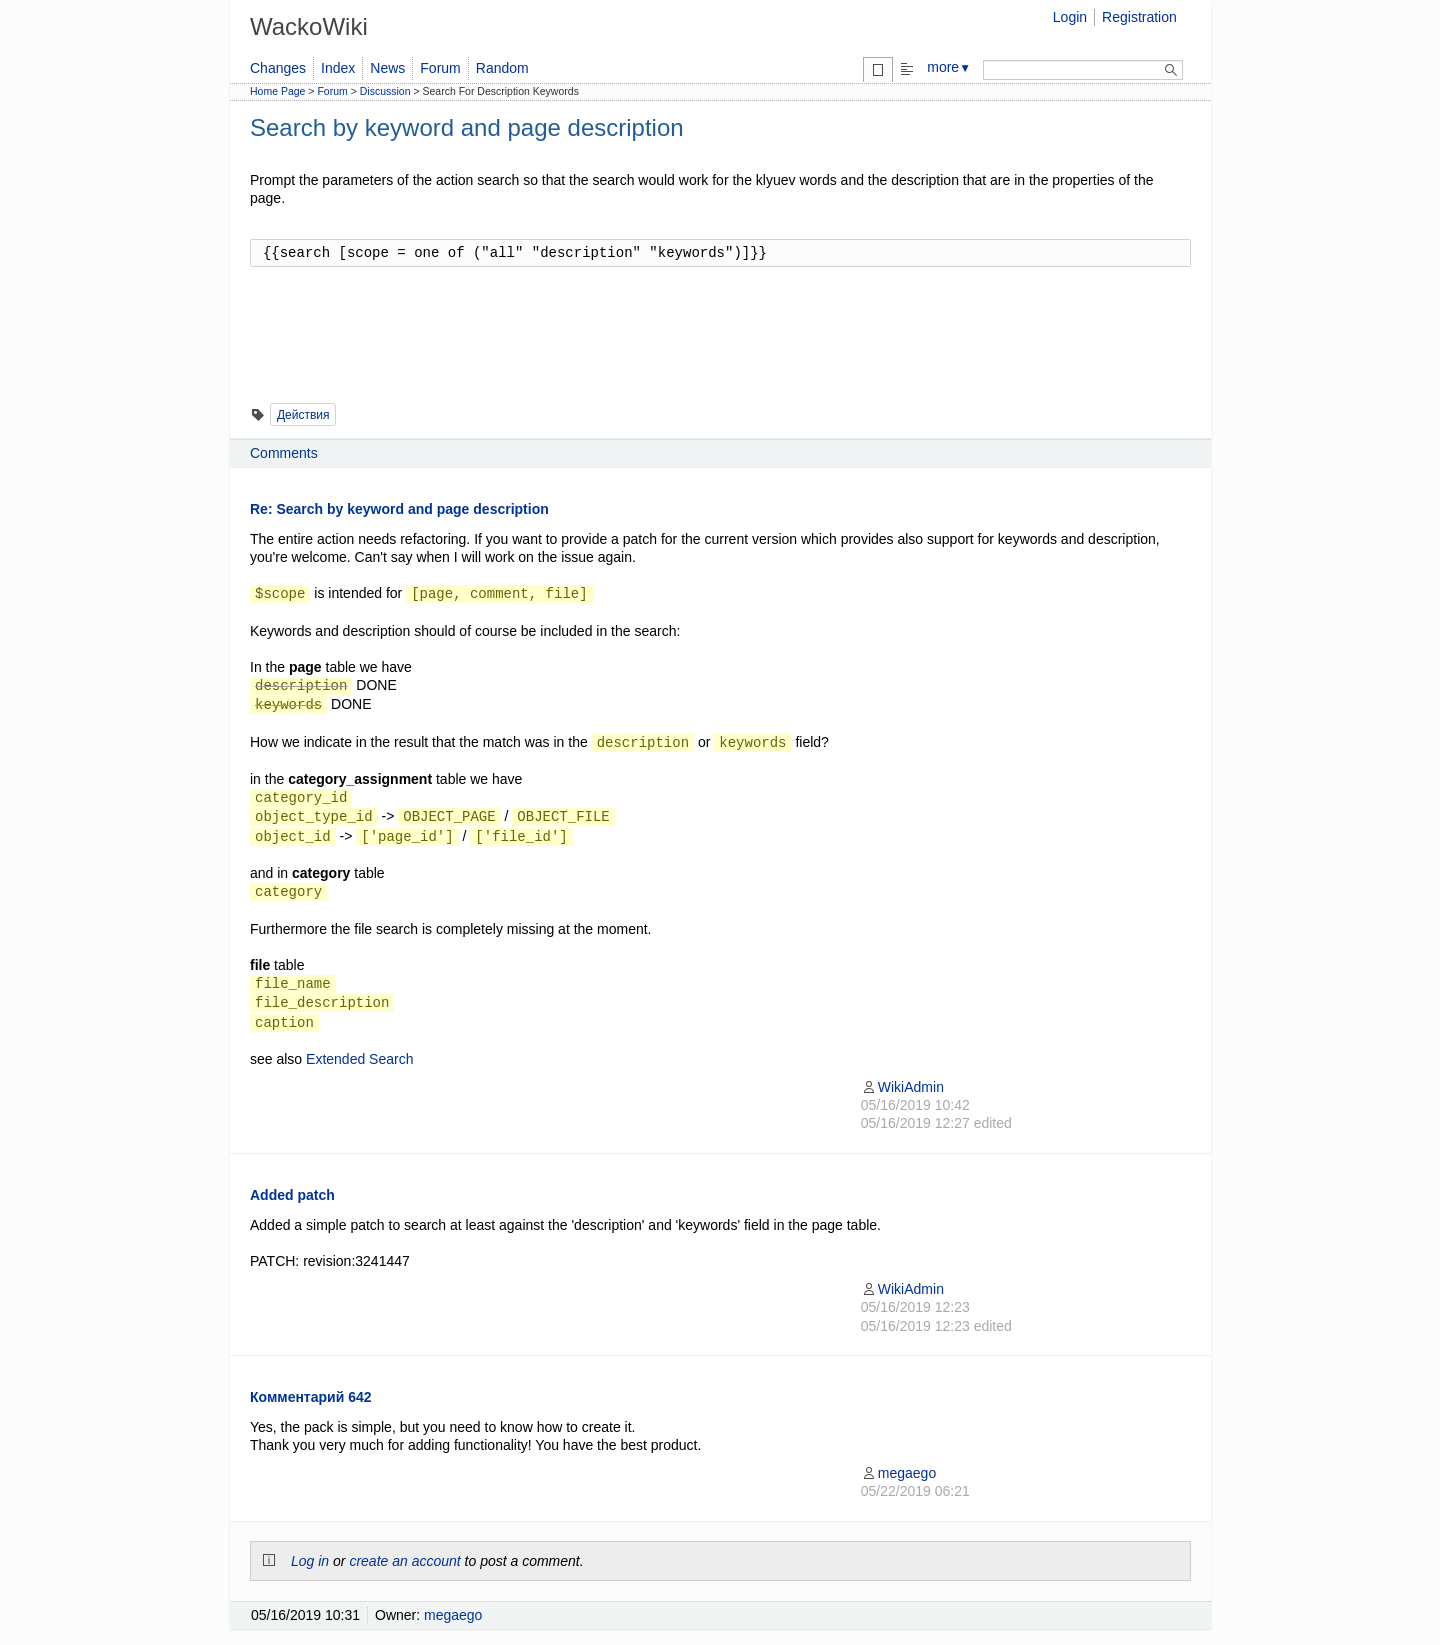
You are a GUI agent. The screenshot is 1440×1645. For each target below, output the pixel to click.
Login (1070, 17)
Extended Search (359, 1059)
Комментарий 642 (311, 1397)
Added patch (292, 1195)
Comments (284, 453)
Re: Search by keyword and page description (399, 509)
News (387, 68)
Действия (303, 415)
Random (502, 68)
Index (338, 68)
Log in (310, 1561)
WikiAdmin (902, 1087)
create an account (404, 1561)
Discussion (385, 91)
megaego (898, 1473)
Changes (278, 68)
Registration (1139, 17)
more (949, 67)
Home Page (277, 91)
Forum (440, 68)
